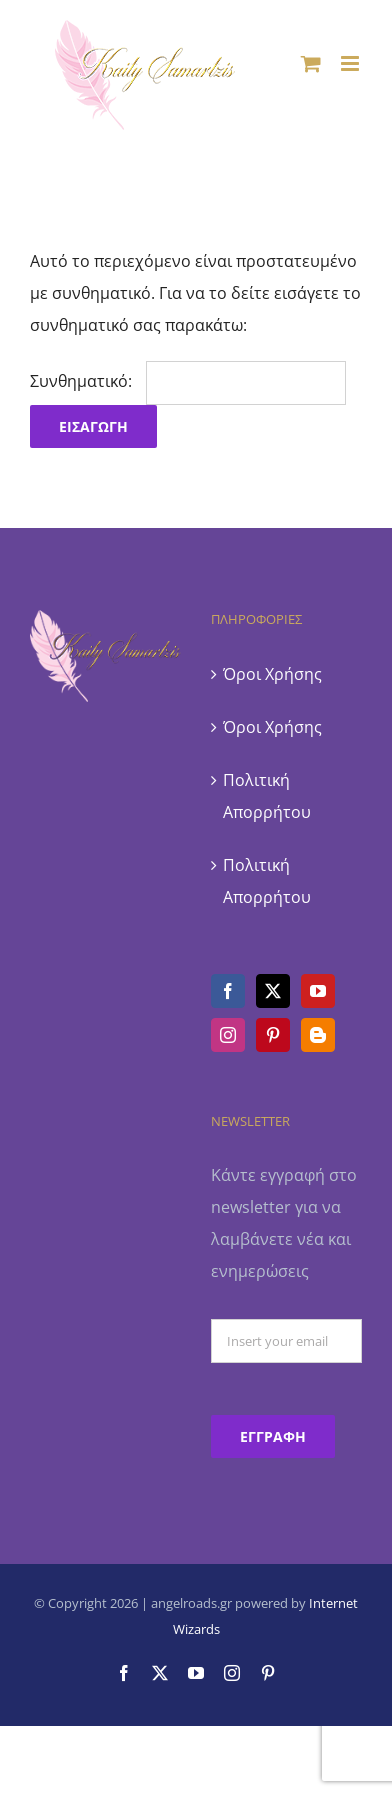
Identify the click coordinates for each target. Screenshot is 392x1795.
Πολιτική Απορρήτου (267, 796)
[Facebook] (228, 991)
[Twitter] (273, 991)
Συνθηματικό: (188, 381)
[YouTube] (318, 991)
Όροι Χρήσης (272, 674)
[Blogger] (318, 1035)
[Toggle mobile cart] (311, 63)
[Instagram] (228, 1035)
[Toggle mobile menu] (351, 63)
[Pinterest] (273, 1035)
